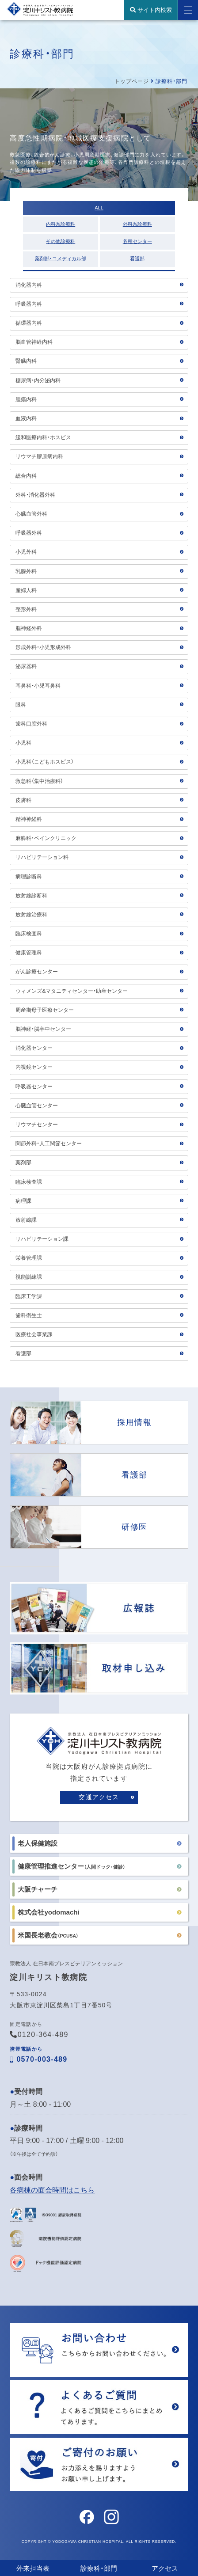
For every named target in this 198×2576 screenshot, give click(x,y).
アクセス (165, 2568)
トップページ (131, 81)
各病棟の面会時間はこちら (52, 2190)
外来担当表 (33, 2568)
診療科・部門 (98, 2568)
